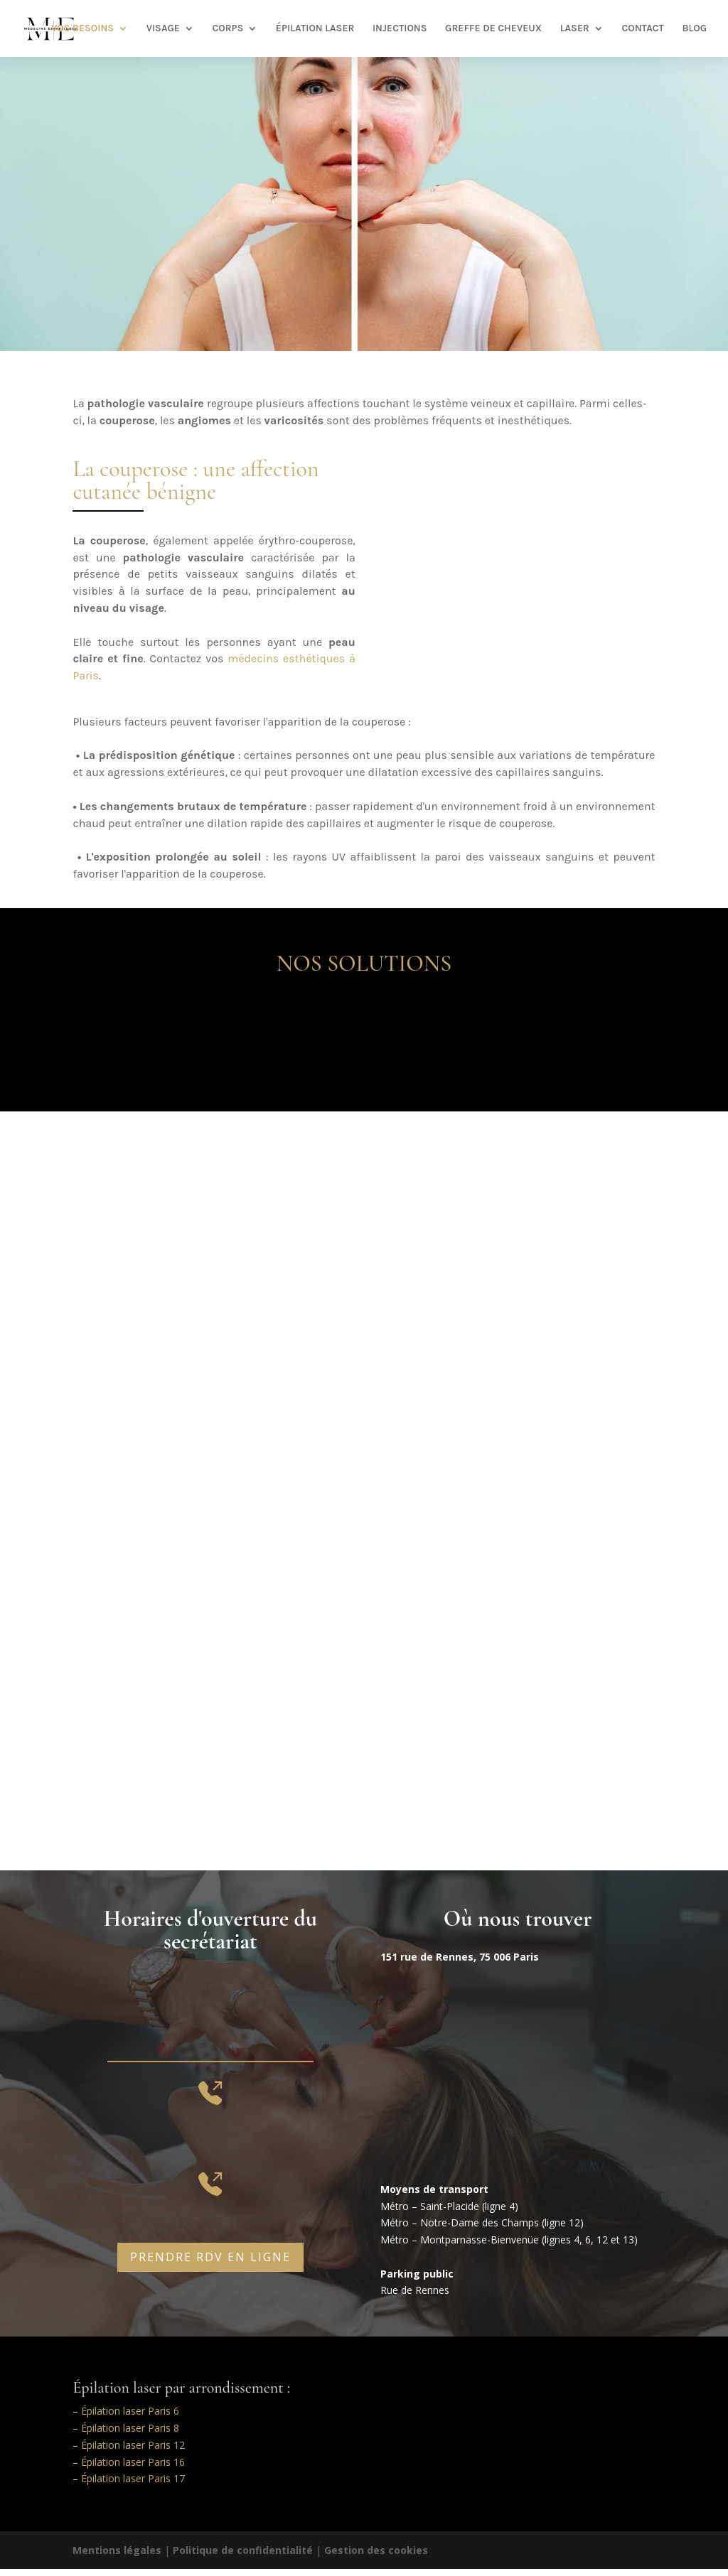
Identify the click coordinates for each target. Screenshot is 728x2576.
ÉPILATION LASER (315, 28)
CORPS (227, 28)
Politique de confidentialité (243, 2550)
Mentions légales (117, 2550)
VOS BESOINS (82, 28)
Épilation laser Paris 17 (133, 2478)
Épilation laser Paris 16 (133, 2462)
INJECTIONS (400, 28)
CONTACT (642, 28)
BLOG (694, 28)
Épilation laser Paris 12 (133, 2445)
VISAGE (163, 28)
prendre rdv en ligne (210, 2257)
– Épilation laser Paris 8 (126, 2428)
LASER (574, 28)
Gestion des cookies (376, 2550)
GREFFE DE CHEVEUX (493, 28)
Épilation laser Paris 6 (130, 2411)
